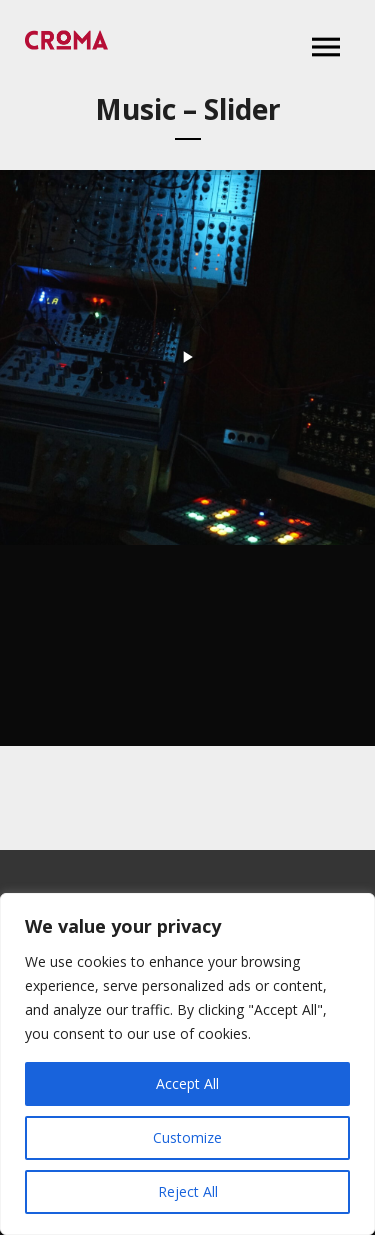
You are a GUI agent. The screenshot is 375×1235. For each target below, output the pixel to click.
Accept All (187, 1083)
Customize (187, 1137)
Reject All (188, 1191)
